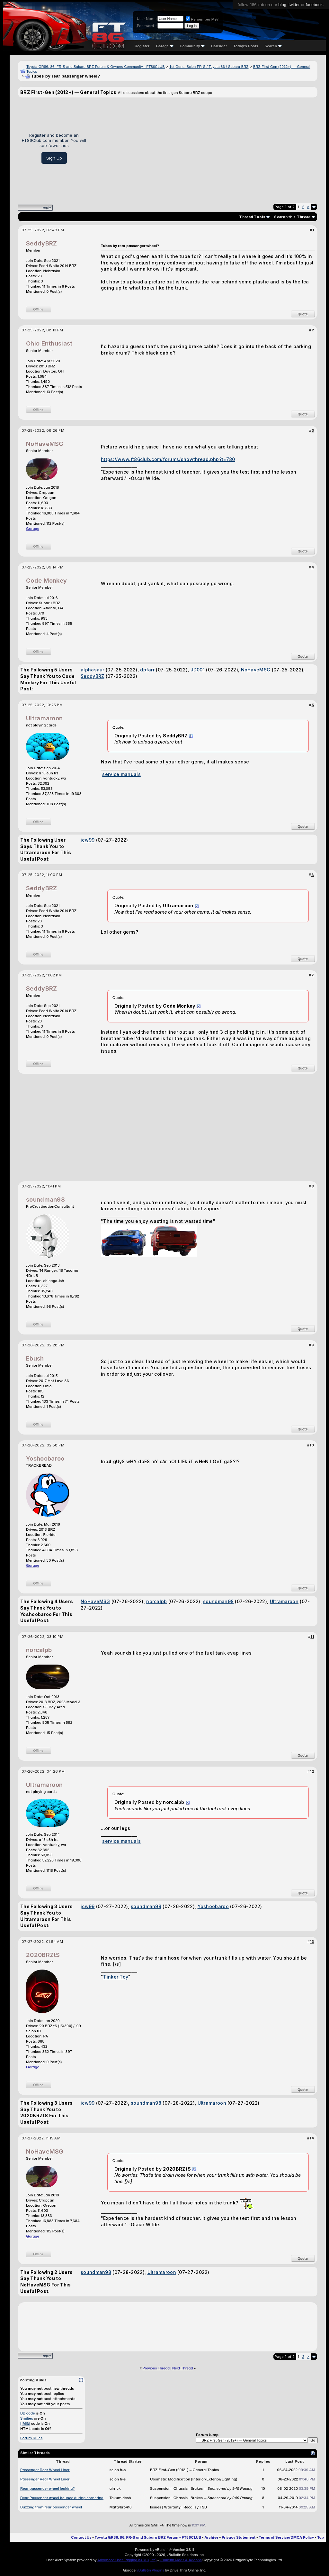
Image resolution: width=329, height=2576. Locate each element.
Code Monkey (46, 580)
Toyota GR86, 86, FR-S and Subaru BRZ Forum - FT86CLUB (148, 2537)
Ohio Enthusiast (49, 343)
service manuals (121, 774)
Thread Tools (252, 217)
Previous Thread (156, 2368)
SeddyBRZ (41, 243)
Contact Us (81, 2537)
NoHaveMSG (45, 444)
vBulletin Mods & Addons (181, 2559)
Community (192, 46)
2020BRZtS (43, 1955)
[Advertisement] (204, 148)
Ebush (35, 1358)
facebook (314, 4)
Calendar (219, 46)
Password (145, 25)
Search (273, 46)
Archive (211, 2537)
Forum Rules (31, 2438)
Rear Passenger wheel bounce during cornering (61, 2497)
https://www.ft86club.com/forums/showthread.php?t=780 (168, 459)
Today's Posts (246, 46)
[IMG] (25, 2423)
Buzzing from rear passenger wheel (51, 2507)
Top (320, 2537)
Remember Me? (202, 19)
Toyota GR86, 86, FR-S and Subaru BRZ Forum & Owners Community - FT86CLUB (95, 67)
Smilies (26, 2418)
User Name (146, 18)
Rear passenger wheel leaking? (47, 2488)
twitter (294, 4)
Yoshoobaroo (45, 1458)
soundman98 (45, 1199)
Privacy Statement (239, 2537)
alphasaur (92, 669)
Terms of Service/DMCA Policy (286, 2537)
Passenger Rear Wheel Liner (45, 2469)
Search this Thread (292, 217)
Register (142, 46)
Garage (164, 46)
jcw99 (88, 840)
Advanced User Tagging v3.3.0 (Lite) (126, 2559)
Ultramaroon (44, 718)
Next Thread (182, 2368)
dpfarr (147, 669)
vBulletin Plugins (150, 2570)
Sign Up (54, 158)
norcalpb (156, 1601)
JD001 (198, 669)
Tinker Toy (115, 1977)
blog (282, 4)
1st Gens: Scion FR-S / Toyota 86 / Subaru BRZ (208, 67)
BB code (27, 2413)
